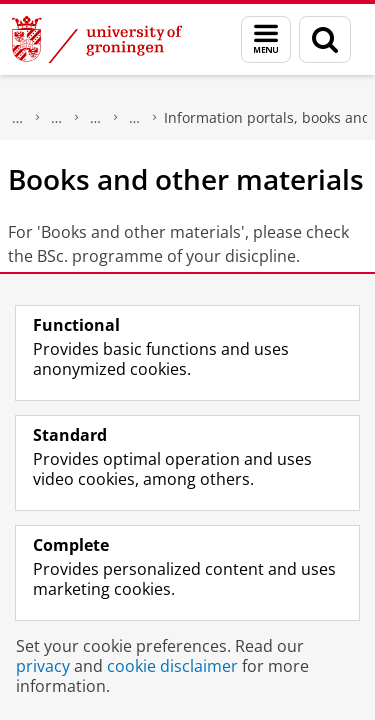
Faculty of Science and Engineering (57, 118)
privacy (43, 666)
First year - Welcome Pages (135, 118)
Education (96, 118)
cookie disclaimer (172, 666)
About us (18, 118)
